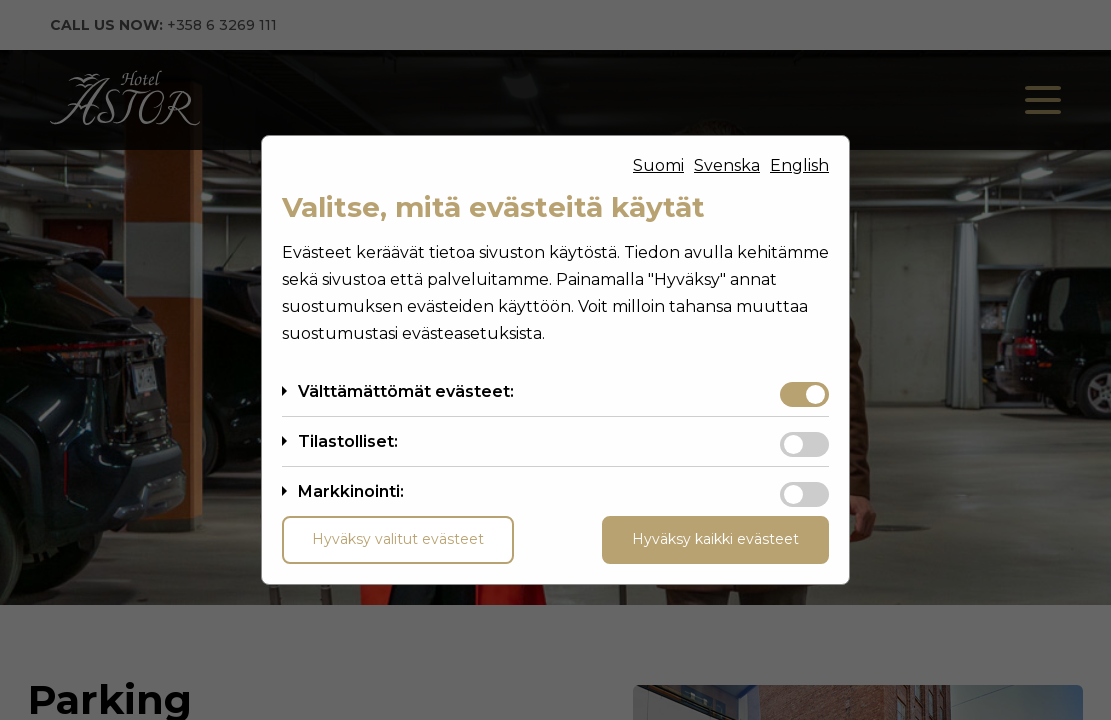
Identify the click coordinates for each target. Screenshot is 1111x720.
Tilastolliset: (348, 441)
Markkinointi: (351, 491)
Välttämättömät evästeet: (406, 391)
